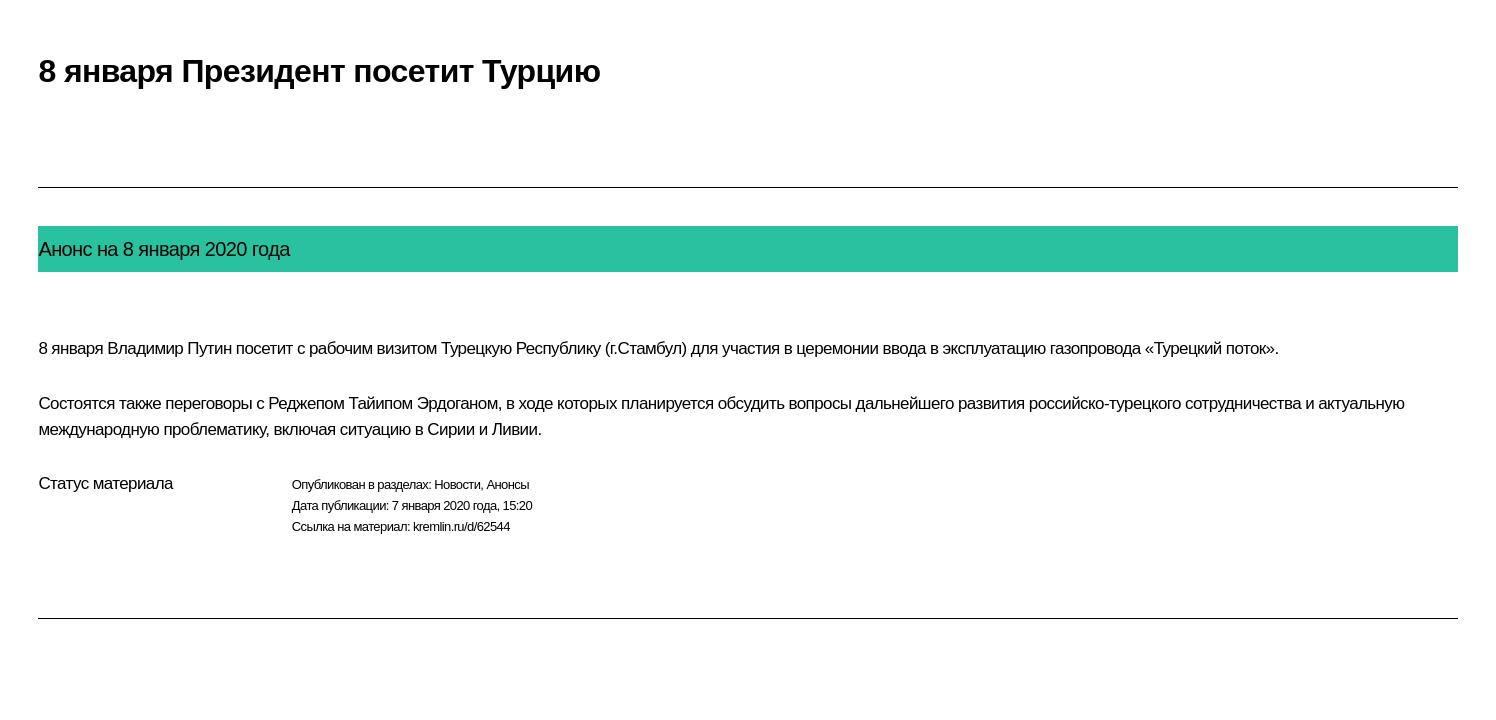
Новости (457, 484)
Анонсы (507, 484)
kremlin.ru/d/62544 (461, 526)
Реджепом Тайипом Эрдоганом (383, 403)
